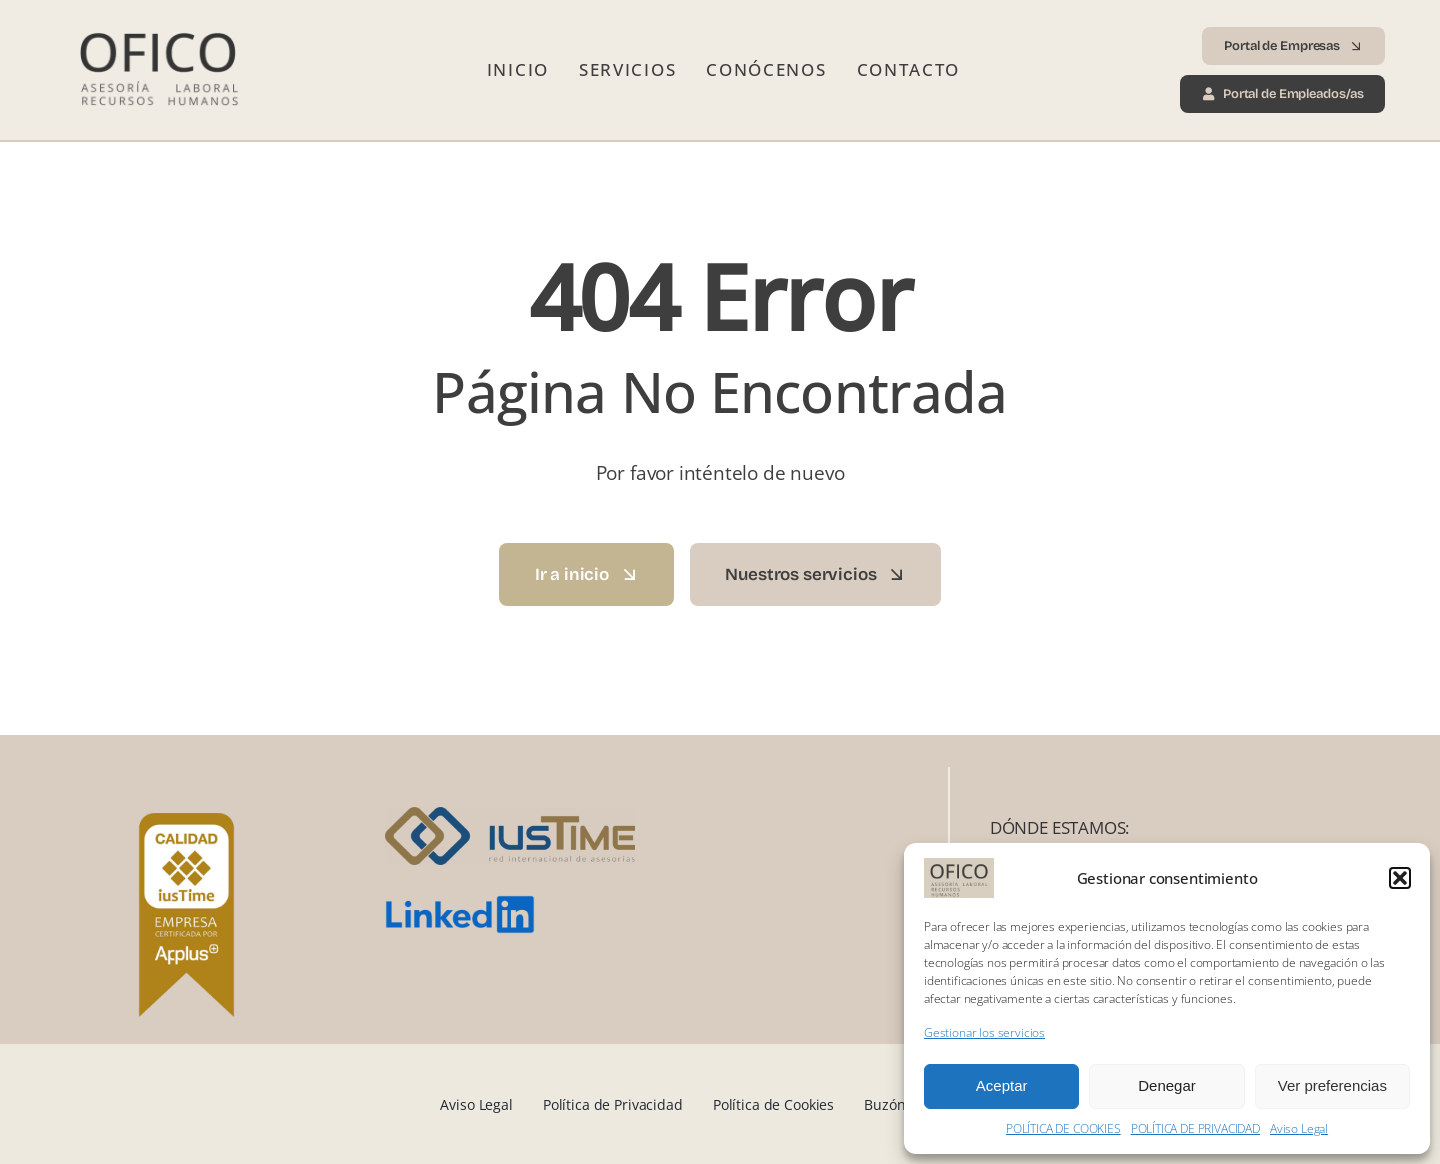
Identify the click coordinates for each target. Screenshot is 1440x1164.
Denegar (1167, 1085)
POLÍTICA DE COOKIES (1063, 1128)
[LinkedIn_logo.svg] (460, 903)
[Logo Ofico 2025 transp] (157, 24)
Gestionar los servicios (984, 1032)
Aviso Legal (1299, 1128)
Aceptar (1002, 1085)
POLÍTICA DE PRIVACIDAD (1195, 1128)
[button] (1400, 878)
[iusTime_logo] (510, 815)
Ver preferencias (1332, 1085)
